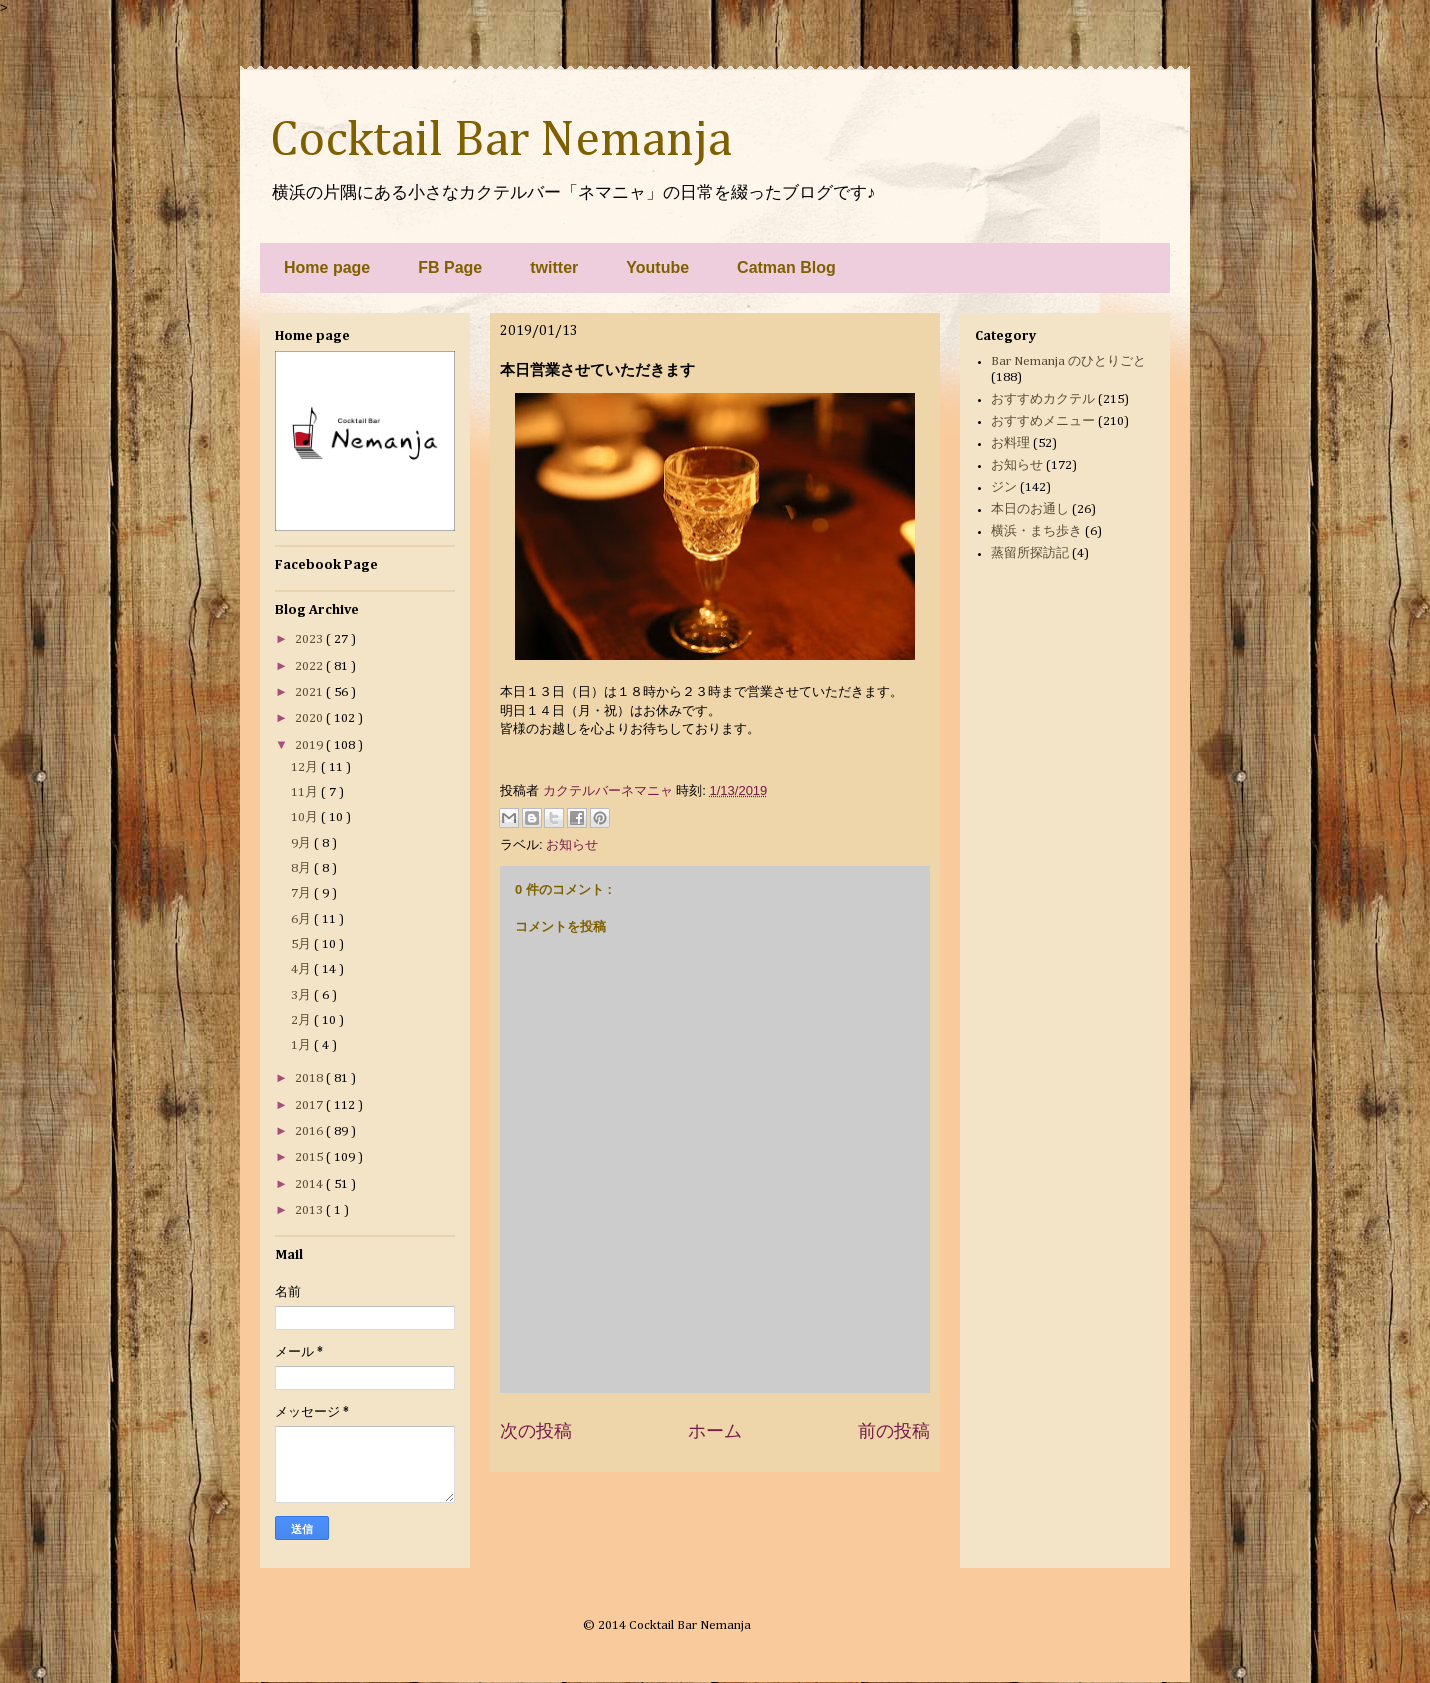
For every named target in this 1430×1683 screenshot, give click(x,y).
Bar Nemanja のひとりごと (1068, 361)
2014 (310, 1184)
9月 (302, 843)
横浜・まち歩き (1036, 531)
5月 (302, 944)
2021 (310, 692)
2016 (310, 1131)
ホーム (715, 1431)
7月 (302, 893)
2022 (310, 666)
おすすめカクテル (1043, 399)
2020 (310, 718)
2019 (310, 745)
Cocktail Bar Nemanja (501, 141)
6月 (302, 919)
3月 (302, 995)
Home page (327, 267)
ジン (1004, 487)
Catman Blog (786, 267)
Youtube (657, 267)
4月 (302, 969)
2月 (302, 1020)
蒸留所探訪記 (1030, 553)
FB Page (450, 267)
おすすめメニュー (1043, 421)
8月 (302, 868)
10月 (306, 817)
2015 (310, 1157)
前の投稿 (894, 1431)
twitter (554, 267)
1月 (302, 1045)
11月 (306, 792)
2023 (310, 639)
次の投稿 (536, 1431)
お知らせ (572, 844)
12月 (306, 767)
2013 (310, 1210)
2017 (310, 1105)
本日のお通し (1030, 509)
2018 (310, 1078)
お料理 (1010, 443)
